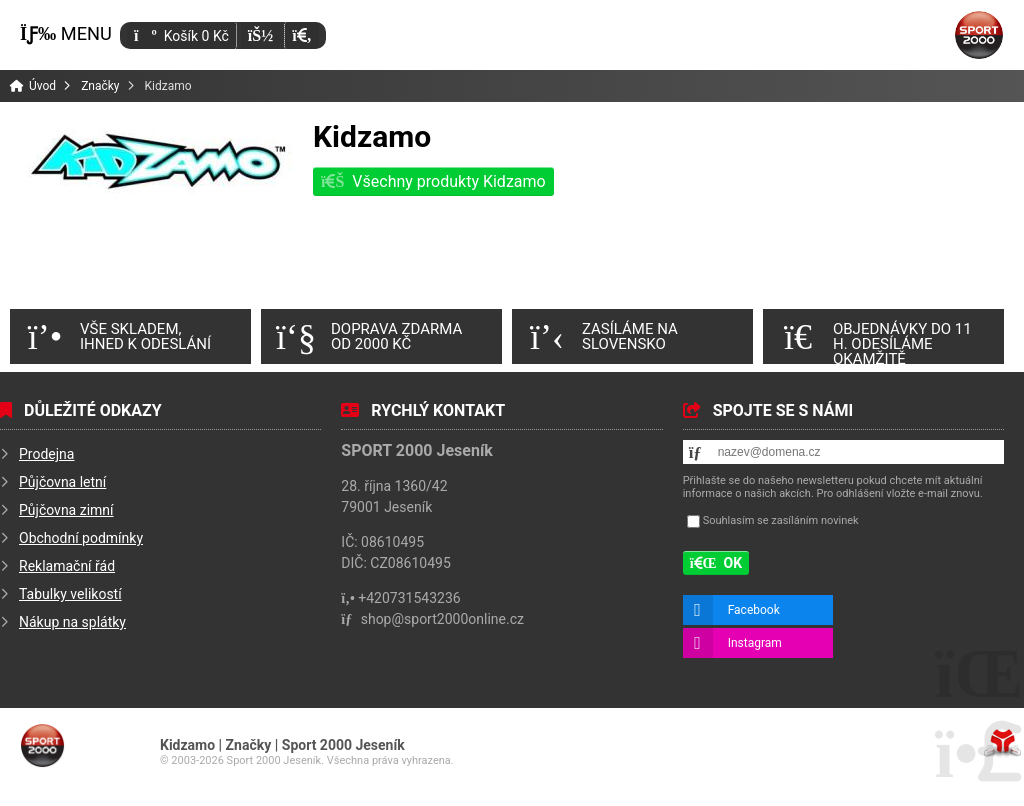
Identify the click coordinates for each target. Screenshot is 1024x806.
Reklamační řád (67, 566)
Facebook (754, 610)
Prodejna (46, 454)
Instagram (755, 643)
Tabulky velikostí (70, 594)
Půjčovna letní (62, 482)
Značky (100, 86)
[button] (301, 35)
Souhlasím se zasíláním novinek (781, 520)
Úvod (979, 35)
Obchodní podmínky (81, 538)
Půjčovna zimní (66, 510)
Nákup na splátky (72, 622)
